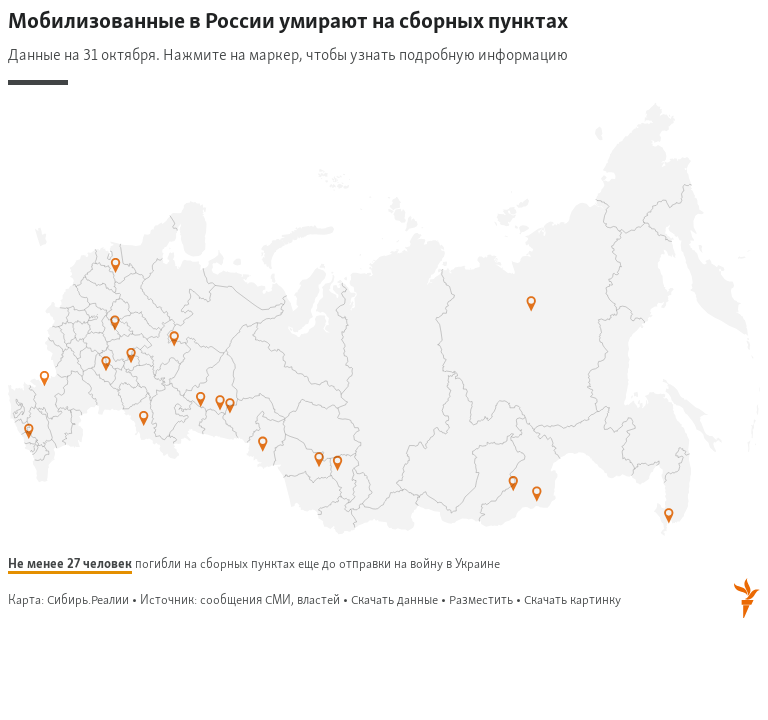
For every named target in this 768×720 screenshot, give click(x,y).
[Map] (384, 315)
